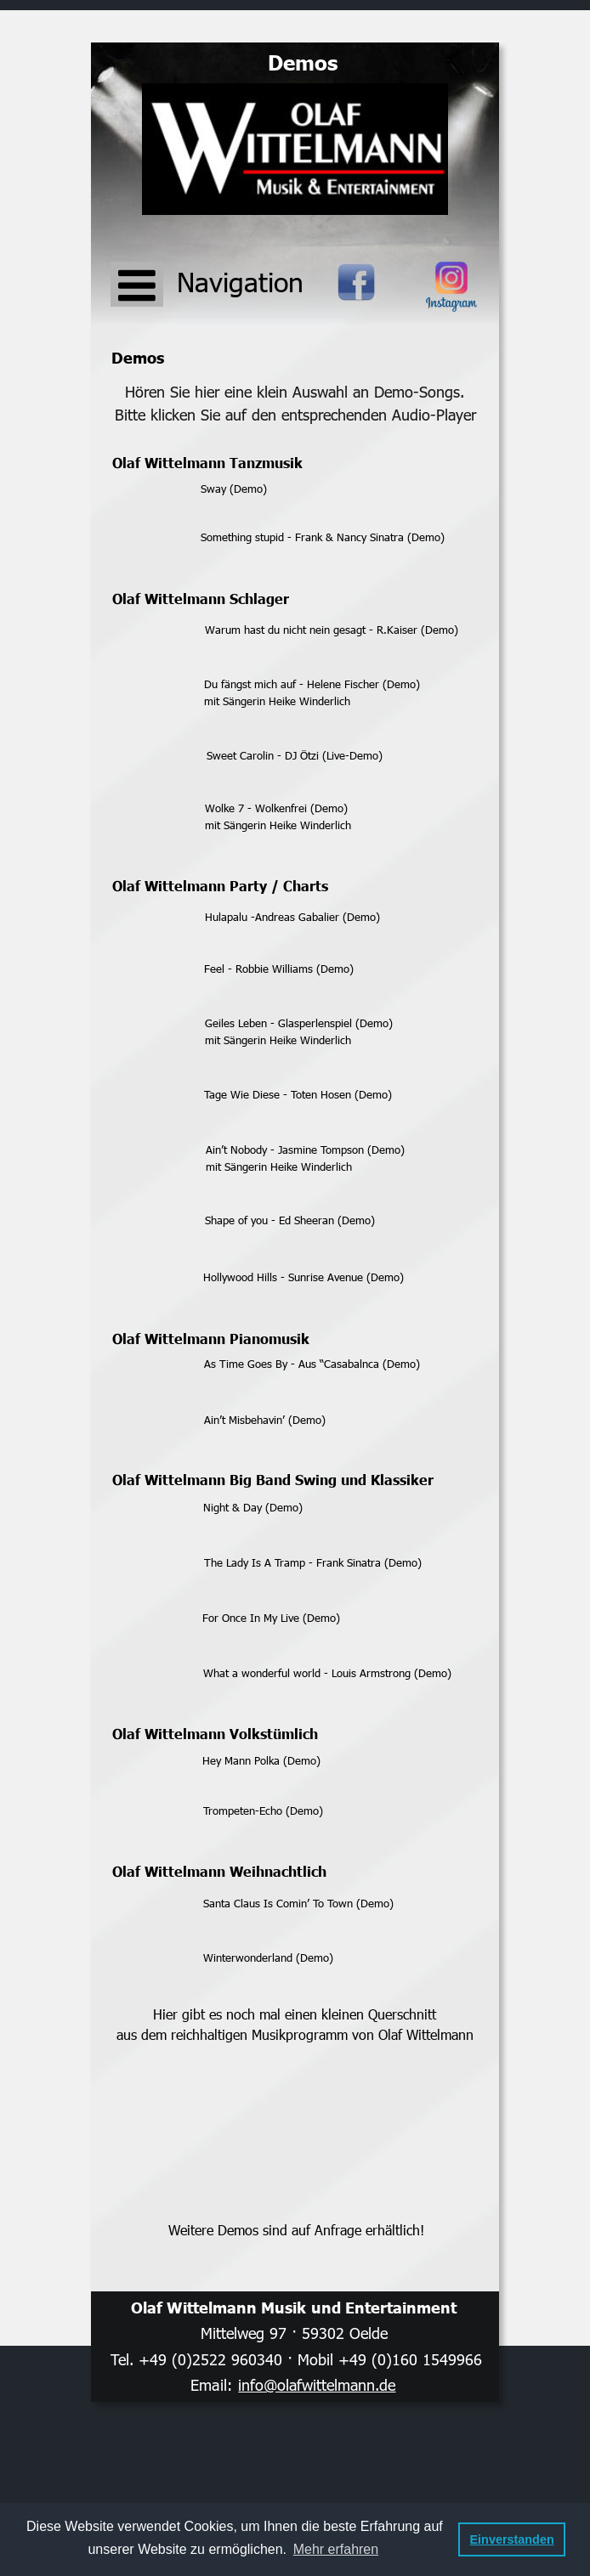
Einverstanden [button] (512, 2539)
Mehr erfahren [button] (336, 2549)
